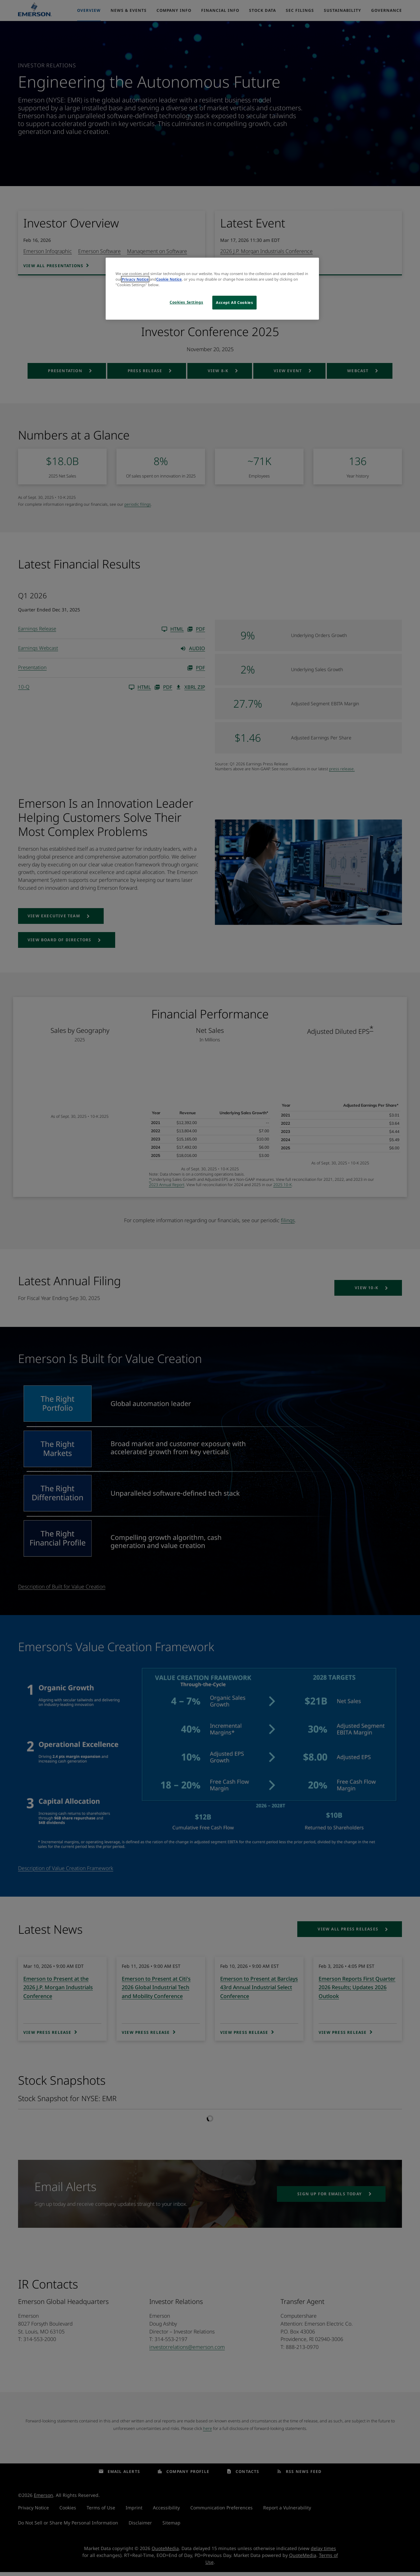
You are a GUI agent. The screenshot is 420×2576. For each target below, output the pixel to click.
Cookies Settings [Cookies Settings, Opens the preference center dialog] (186, 302)
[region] (212, 289)
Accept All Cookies (234, 302)
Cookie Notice (169, 279)
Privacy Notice (135, 279)
